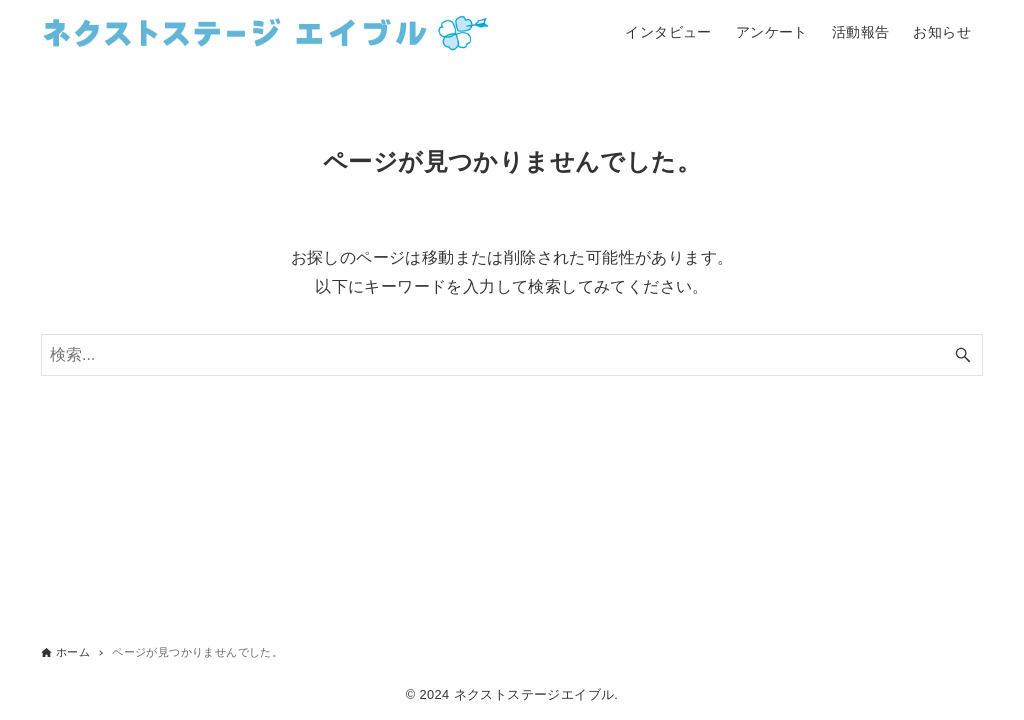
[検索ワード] (512, 355)
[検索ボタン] (963, 355)
